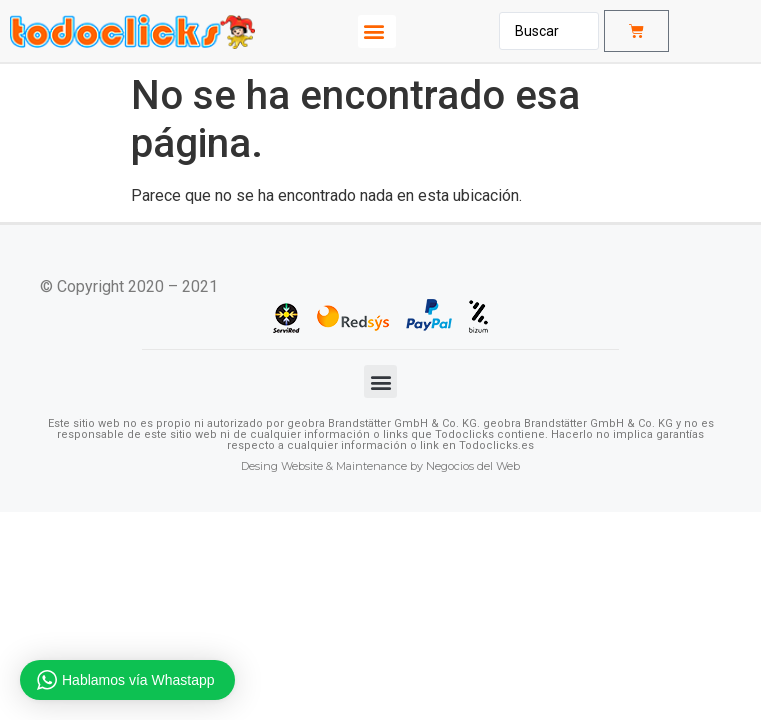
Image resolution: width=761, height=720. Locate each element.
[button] (377, 31)
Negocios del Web (473, 466)
